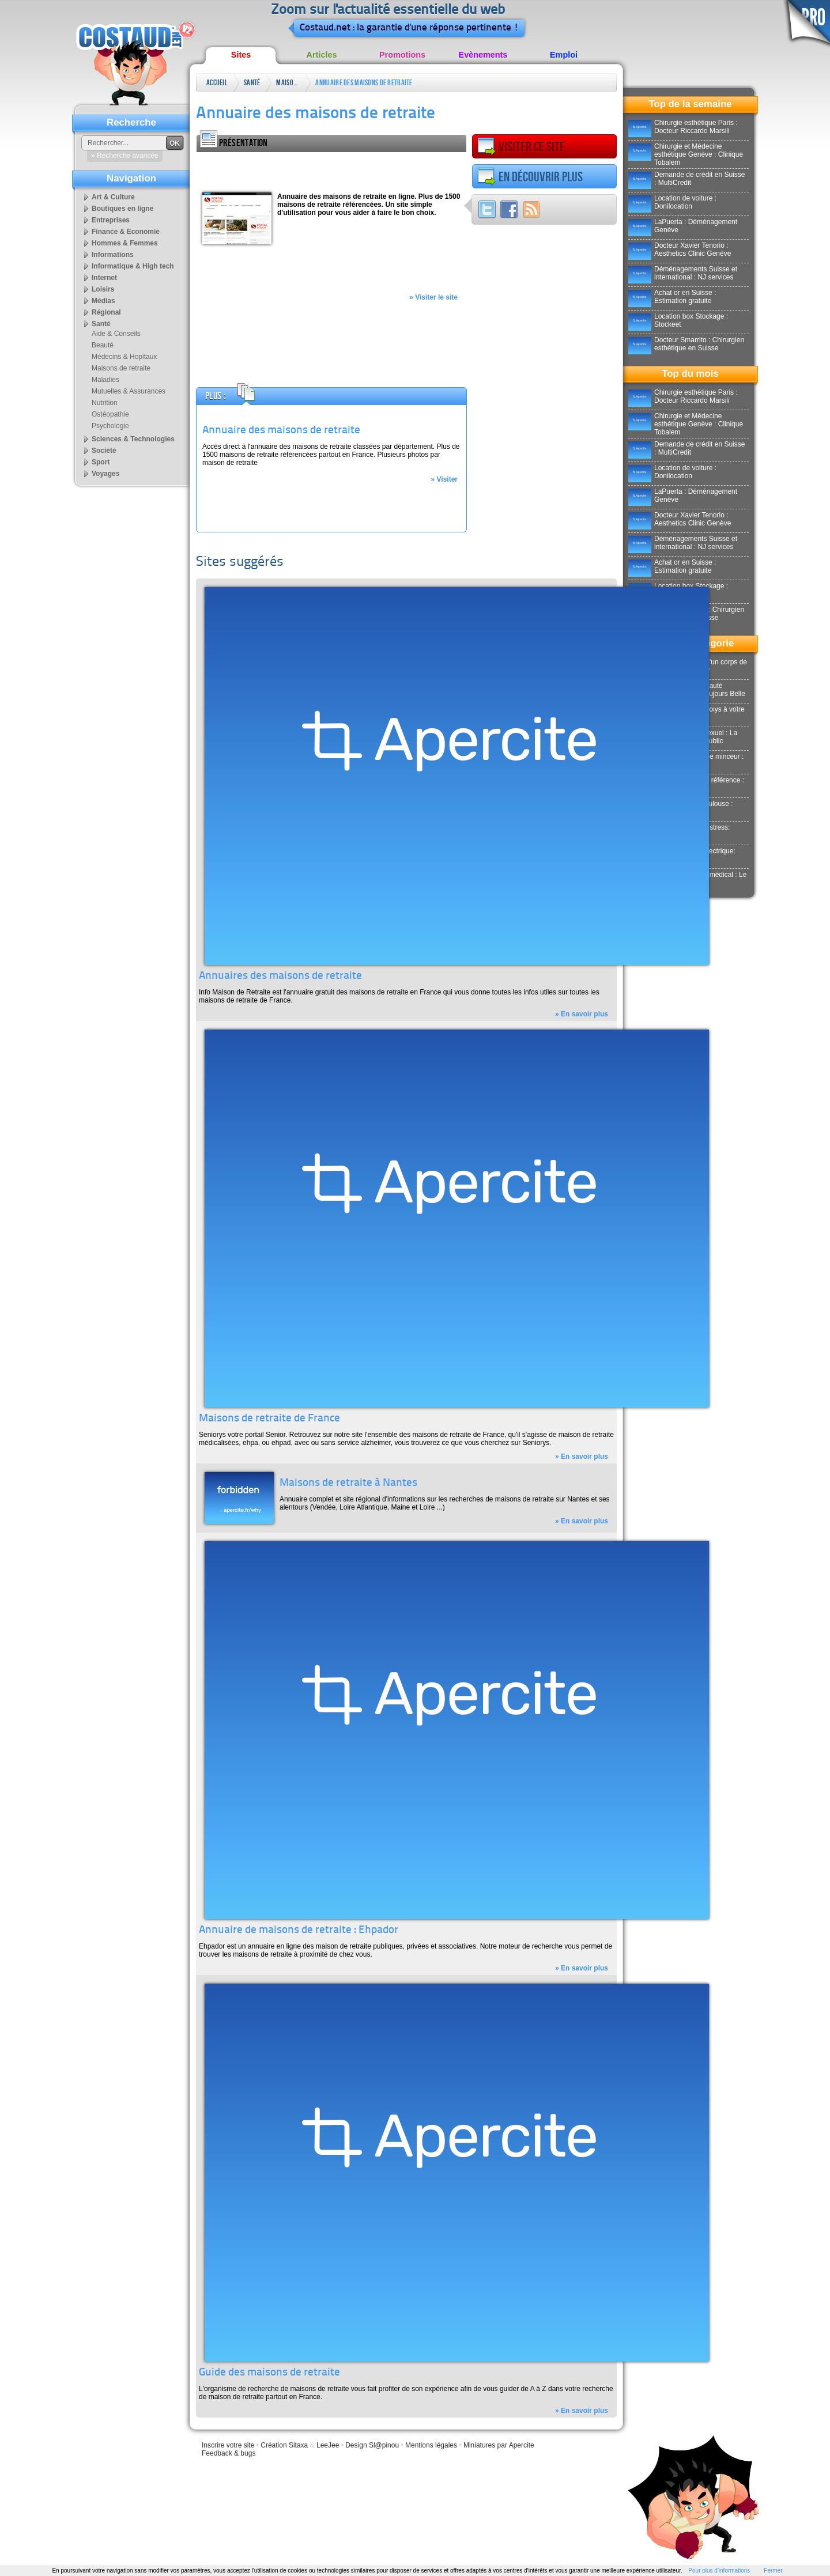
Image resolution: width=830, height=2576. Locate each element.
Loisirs (103, 289)
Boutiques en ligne (122, 209)
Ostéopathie (110, 414)
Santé (252, 83)
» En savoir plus (581, 1014)
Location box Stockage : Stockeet (678, 320)
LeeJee (327, 2445)
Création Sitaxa (284, 2445)
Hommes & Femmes (125, 243)
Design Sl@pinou (372, 2445)
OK (174, 143)
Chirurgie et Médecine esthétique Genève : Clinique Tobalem (685, 154)
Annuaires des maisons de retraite (280, 976)
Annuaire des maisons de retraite (363, 83)
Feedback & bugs (228, 2453)
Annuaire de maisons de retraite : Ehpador (298, 1930)
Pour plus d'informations (719, 2570)
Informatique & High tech (133, 266)
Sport (101, 462)
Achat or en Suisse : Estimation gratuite (672, 297)
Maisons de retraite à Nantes (348, 1483)
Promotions (402, 54)
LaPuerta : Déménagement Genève (682, 226)
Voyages (105, 474)
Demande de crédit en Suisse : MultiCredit (686, 179)
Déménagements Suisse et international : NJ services (682, 273)
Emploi (564, 54)
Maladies (105, 380)
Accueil (217, 83)
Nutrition (105, 403)
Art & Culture (113, 197)
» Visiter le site (433, 297)
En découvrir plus (530, 177)
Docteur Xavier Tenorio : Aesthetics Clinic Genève (679, 249)
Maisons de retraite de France (269, 1418)
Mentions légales (431, 2445)
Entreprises (111, 220)
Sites (241, 54)
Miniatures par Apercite (498, 2445)
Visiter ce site (521, 147)
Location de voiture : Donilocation (672, 202)
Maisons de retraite (287, 85)
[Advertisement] (331, 169)
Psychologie (110, 426)
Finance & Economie (126, 232)
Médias (103, 301)
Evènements (483, 54)
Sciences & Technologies (133, 439)
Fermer (773, 2570)
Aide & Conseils (116, 334)
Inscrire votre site (228, 2445)
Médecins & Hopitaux (124, 357)
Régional (106, 312)
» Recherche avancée (125, 156)
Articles (322, 54)
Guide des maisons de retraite (269, 2372)
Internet (104, 278)
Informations (113, 255)
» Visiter (444, 479)
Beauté (103, 345)
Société (104, 451)
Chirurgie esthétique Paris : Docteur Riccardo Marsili (683, 127)
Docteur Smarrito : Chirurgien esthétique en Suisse (686, 344)
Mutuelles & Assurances (128, 391)
